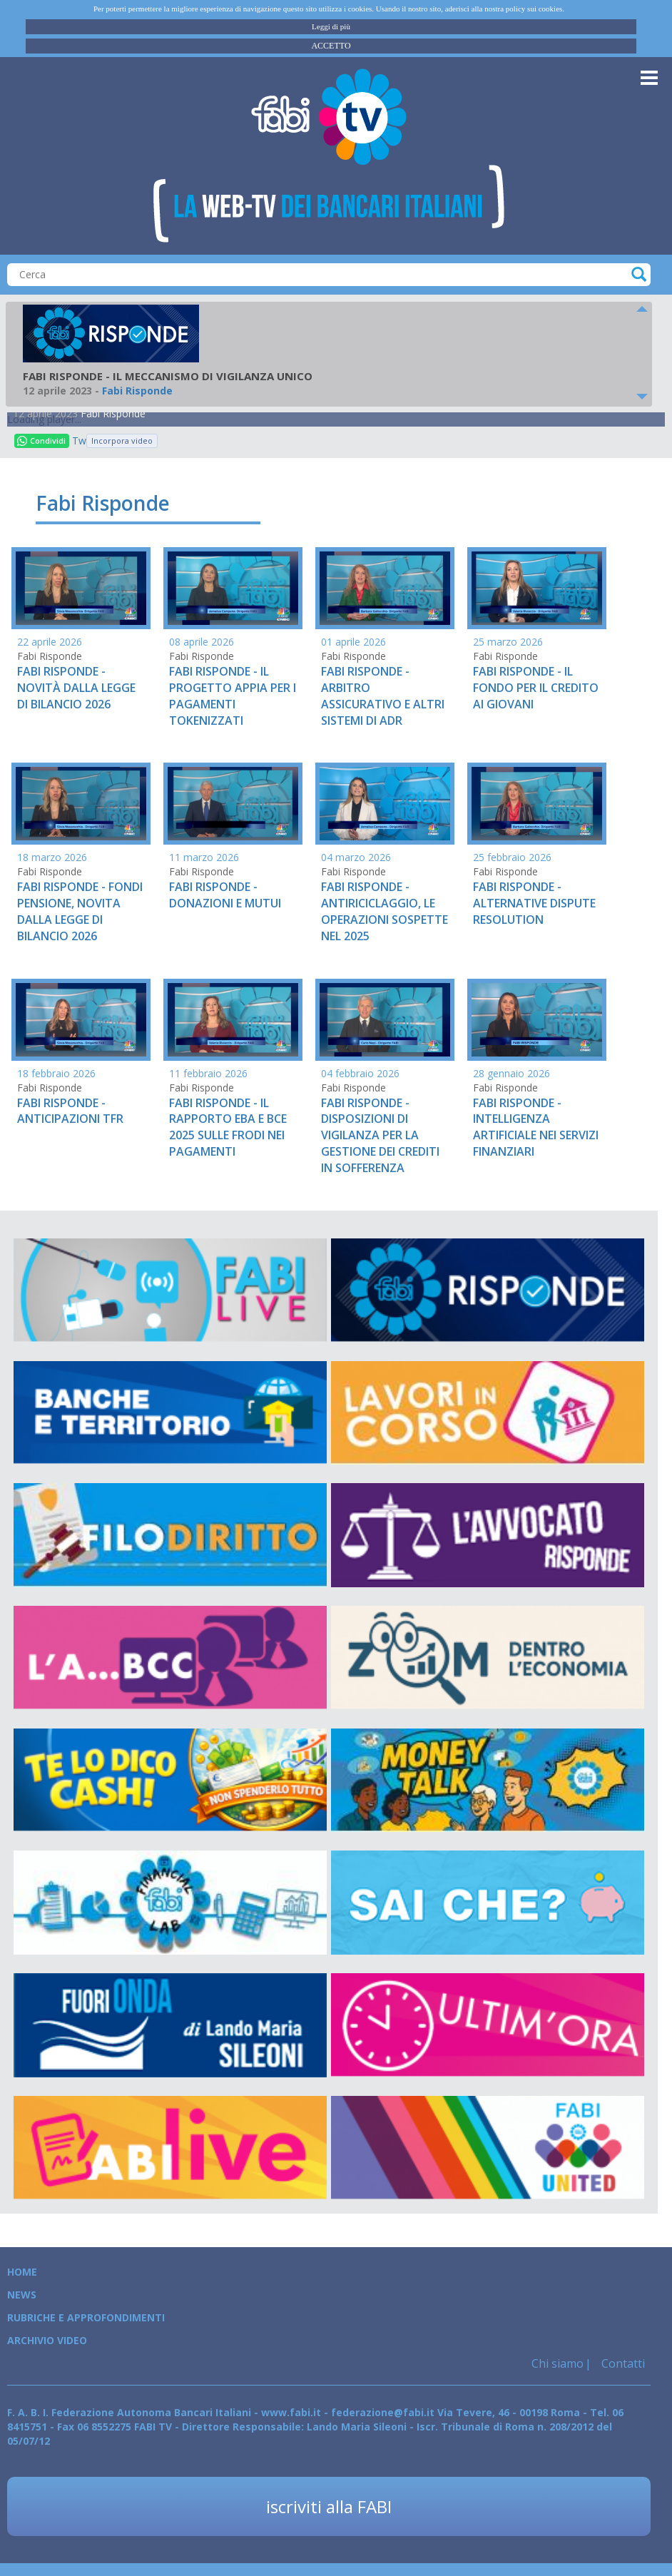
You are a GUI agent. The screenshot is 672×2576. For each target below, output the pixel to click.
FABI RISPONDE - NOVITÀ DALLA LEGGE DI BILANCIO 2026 (76, 687)
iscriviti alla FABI (329, 2506)
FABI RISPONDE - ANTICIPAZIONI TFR (70, 1111)
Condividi (41, 440)
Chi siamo (557, 2363)
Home (22, 2272)
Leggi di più (331, 26)
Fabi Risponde (113, 413)
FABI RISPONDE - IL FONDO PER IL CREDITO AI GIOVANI (536, 687)
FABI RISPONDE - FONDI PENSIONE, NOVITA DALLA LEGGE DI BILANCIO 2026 (80, 911)
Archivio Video (47, 2340)
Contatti (622, 2363)
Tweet (79, 440)
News (21, 2294)
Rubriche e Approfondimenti (86, 2317)
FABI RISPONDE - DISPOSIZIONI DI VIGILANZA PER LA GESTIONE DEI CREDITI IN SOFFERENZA (380, 1135)
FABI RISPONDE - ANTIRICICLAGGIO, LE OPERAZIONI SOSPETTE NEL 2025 (384, 911)
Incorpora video (122, 440)
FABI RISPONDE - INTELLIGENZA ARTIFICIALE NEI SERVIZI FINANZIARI (536, 1127)
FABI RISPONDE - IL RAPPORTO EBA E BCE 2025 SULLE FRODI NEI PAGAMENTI (228, 1127)
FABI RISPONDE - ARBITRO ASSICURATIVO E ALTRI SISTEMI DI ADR (382, 695)
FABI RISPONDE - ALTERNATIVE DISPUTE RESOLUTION (534, 903)
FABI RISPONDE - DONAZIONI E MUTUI (225, 895)
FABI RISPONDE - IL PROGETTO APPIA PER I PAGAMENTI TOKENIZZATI (232, 695)
